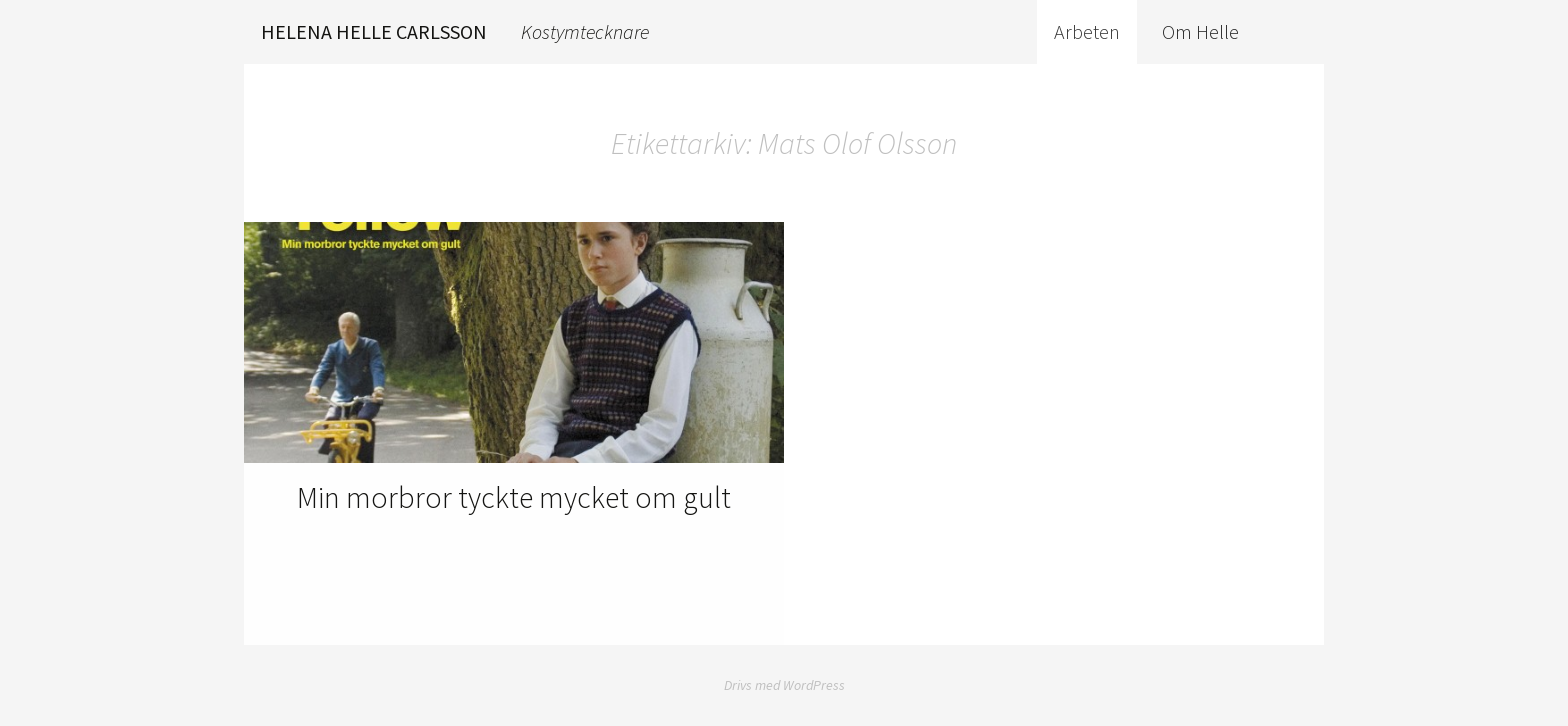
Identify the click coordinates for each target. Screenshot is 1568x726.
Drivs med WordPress (784, 685)
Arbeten (1087, 31)
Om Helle (1200, 31)
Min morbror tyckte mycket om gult (514, 497)
